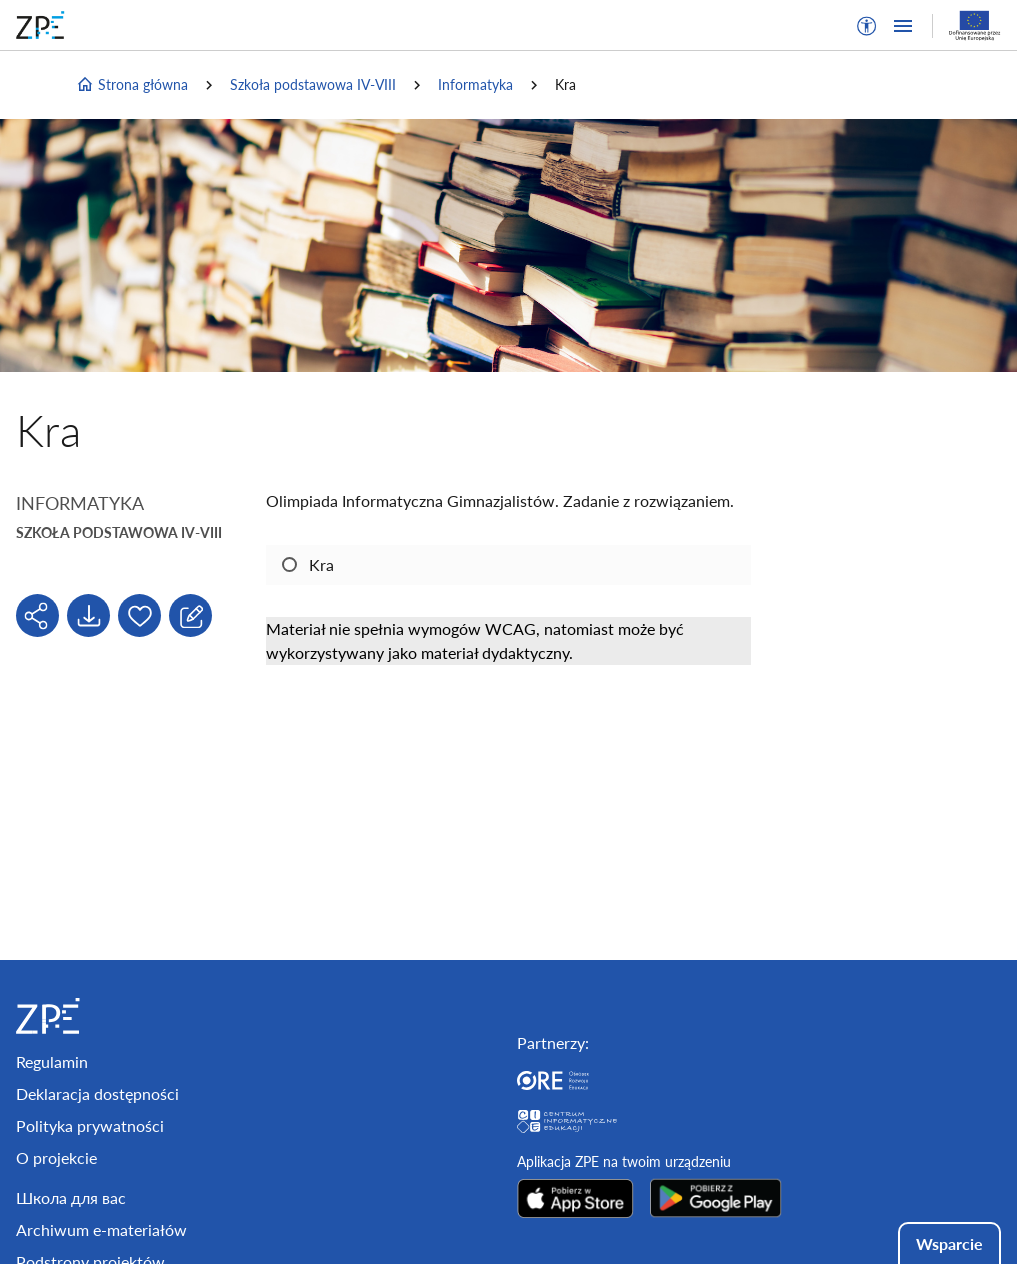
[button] (867, 26)
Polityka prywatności (90, 1125)
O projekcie (56, 1157)
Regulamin (52, 1061)
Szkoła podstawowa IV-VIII (313, 84)
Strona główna (132, 85)
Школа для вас (71, 1197)
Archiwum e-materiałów (101, 1229)
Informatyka (475, 84)
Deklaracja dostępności (97, 1093)
